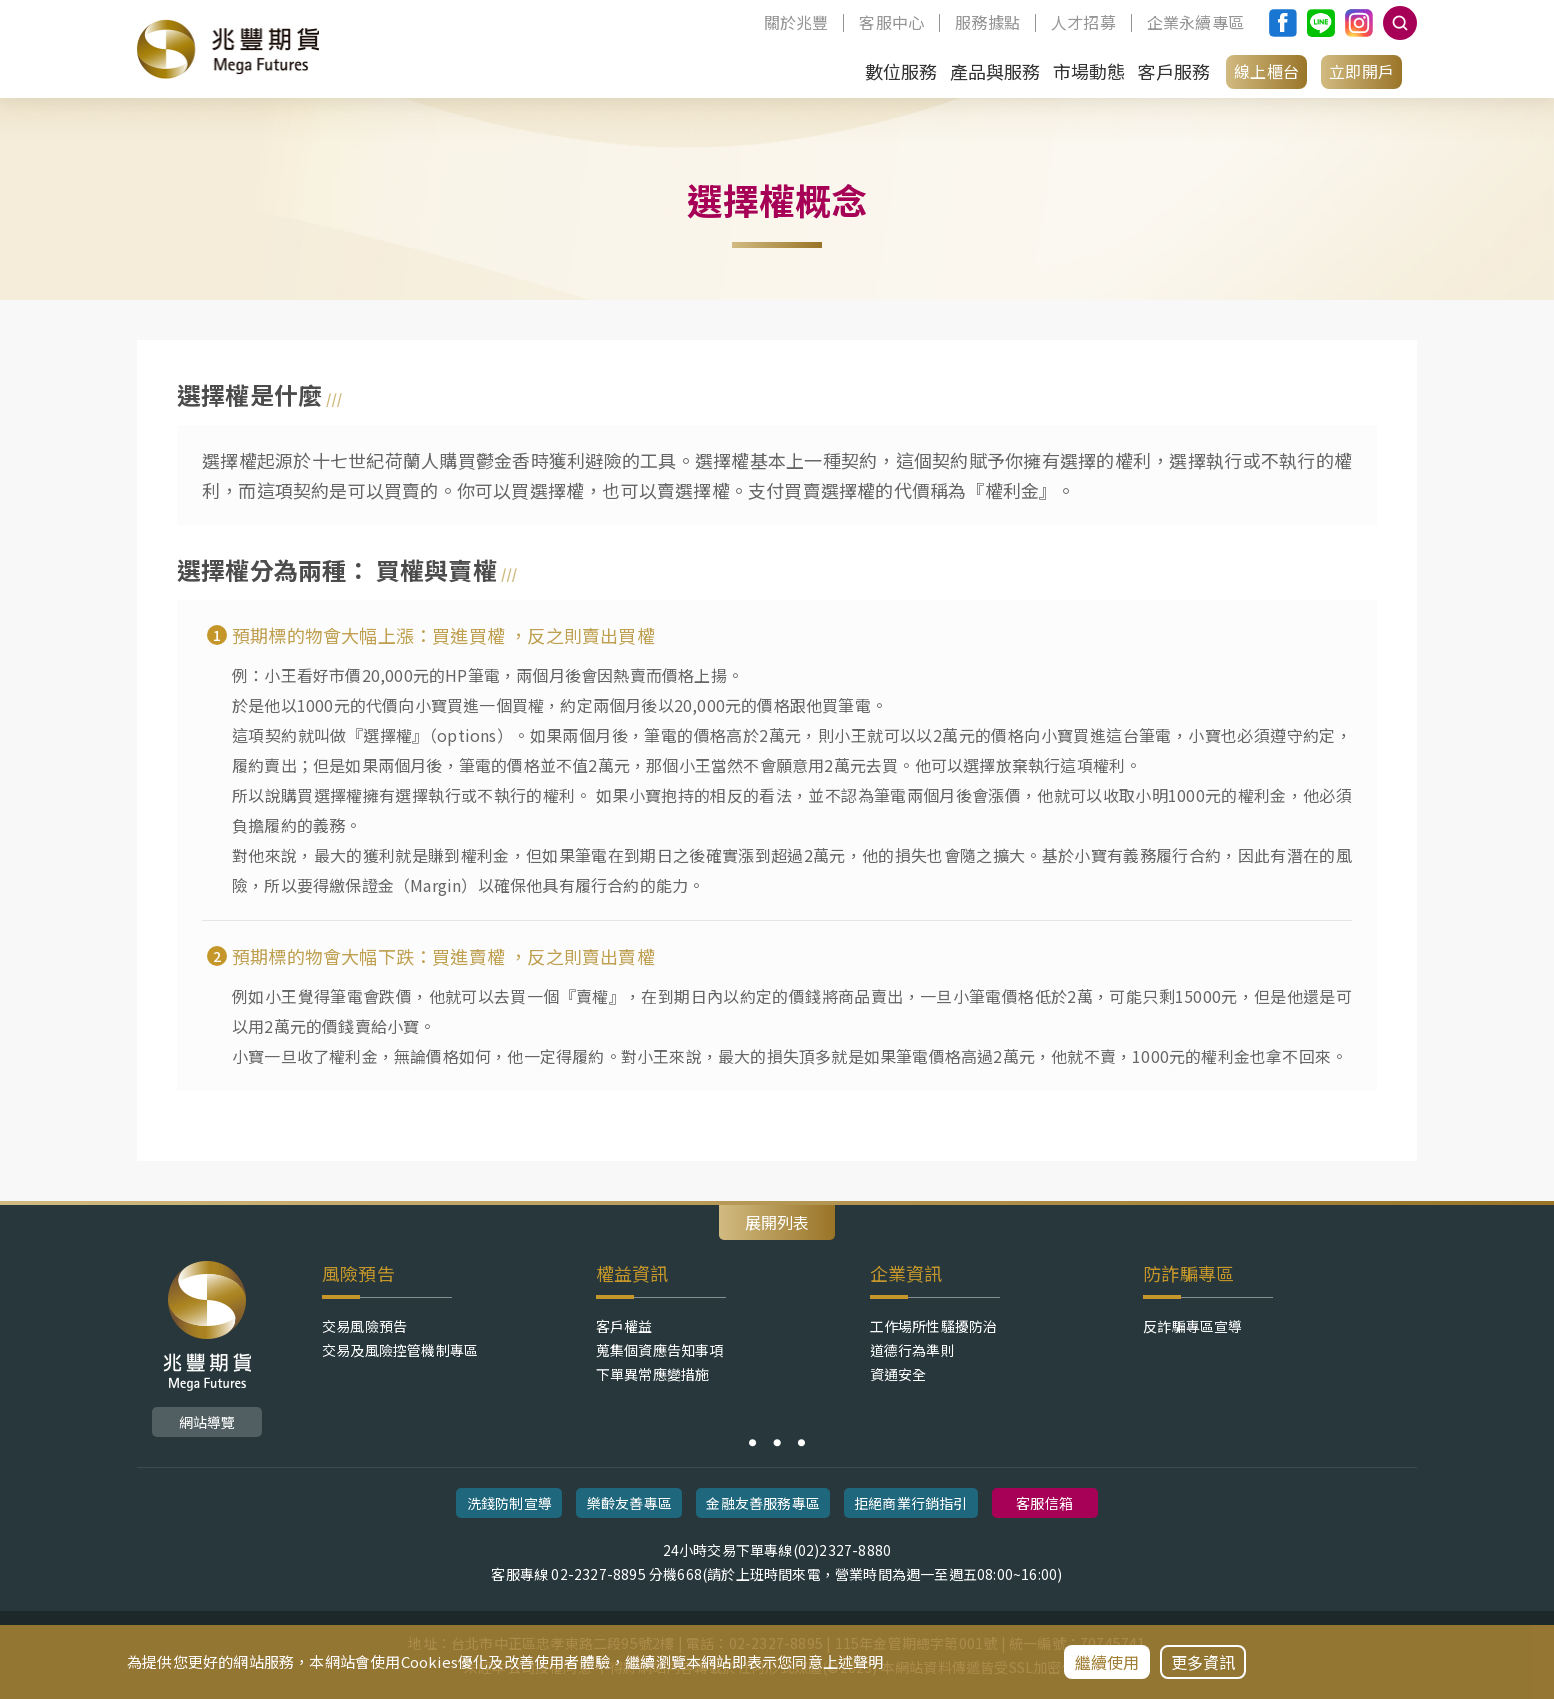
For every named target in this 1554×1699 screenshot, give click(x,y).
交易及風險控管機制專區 (400, 1350)
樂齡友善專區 (629, 1503)
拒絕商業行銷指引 (911, 1503)
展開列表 (777, 1222)
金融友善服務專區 (763, 1503)
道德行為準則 (912, 1350)
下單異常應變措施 (653, 1374)
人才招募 (1083, 23)
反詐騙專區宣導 (1192, 1326)
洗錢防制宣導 (509, 1503)
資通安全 (898, 1374)
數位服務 (901, 71)
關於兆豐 (796, 23)
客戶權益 (624, 1326)
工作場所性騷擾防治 (934, 1326)
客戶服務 (1173, 71)
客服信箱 (1044, 1503)
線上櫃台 (1266, 71)
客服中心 (891, 23)
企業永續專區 (1195, 23)
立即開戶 (1361, 71)
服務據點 (987, 23)
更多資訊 (1203, 1662)
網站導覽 (207, 1422)
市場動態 (1089, 71)
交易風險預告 (364, 1326)
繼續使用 (1107, 1662)
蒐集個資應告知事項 (660, 1350)
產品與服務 (995, 71)
